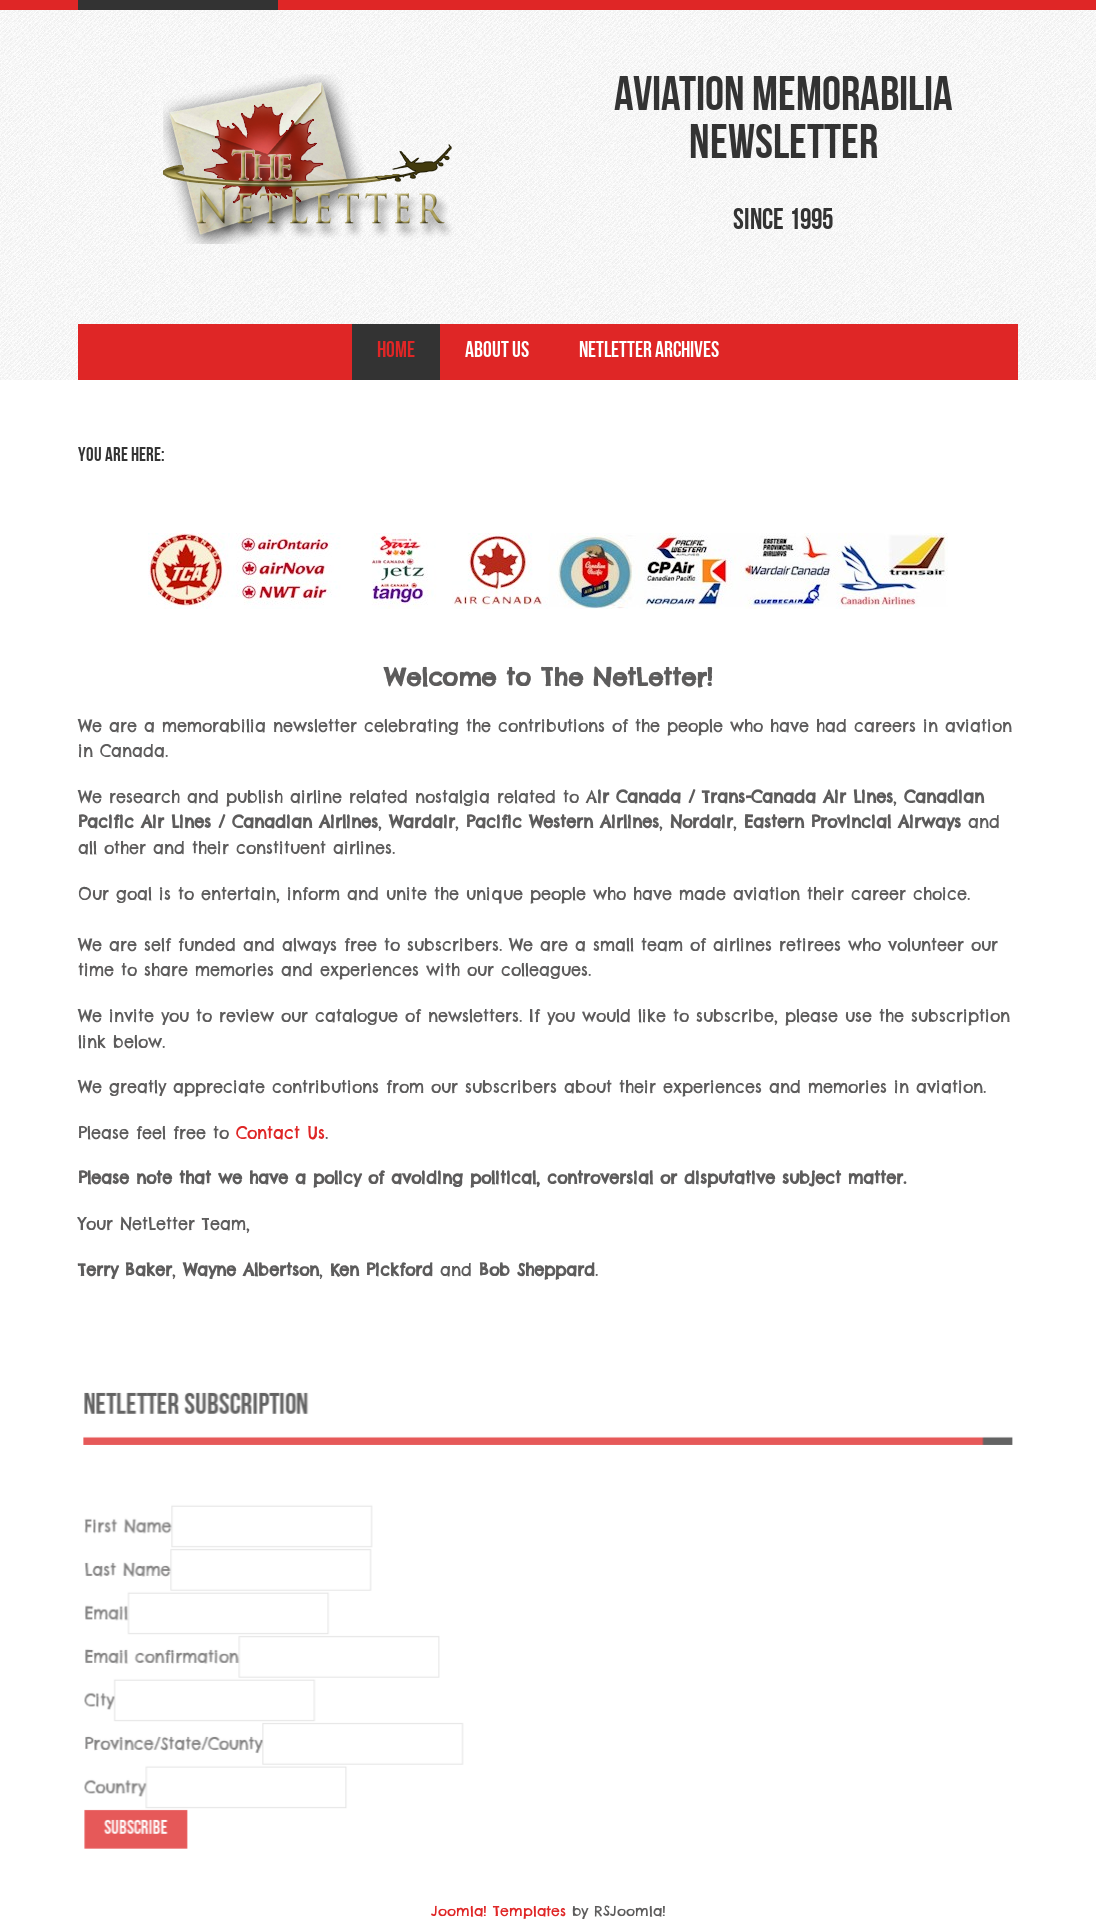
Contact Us (280, 1133)
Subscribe (141, 1853)
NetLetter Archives (649, 351)
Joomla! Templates (498, 1911)
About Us (497, 351)
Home (396, 351)
